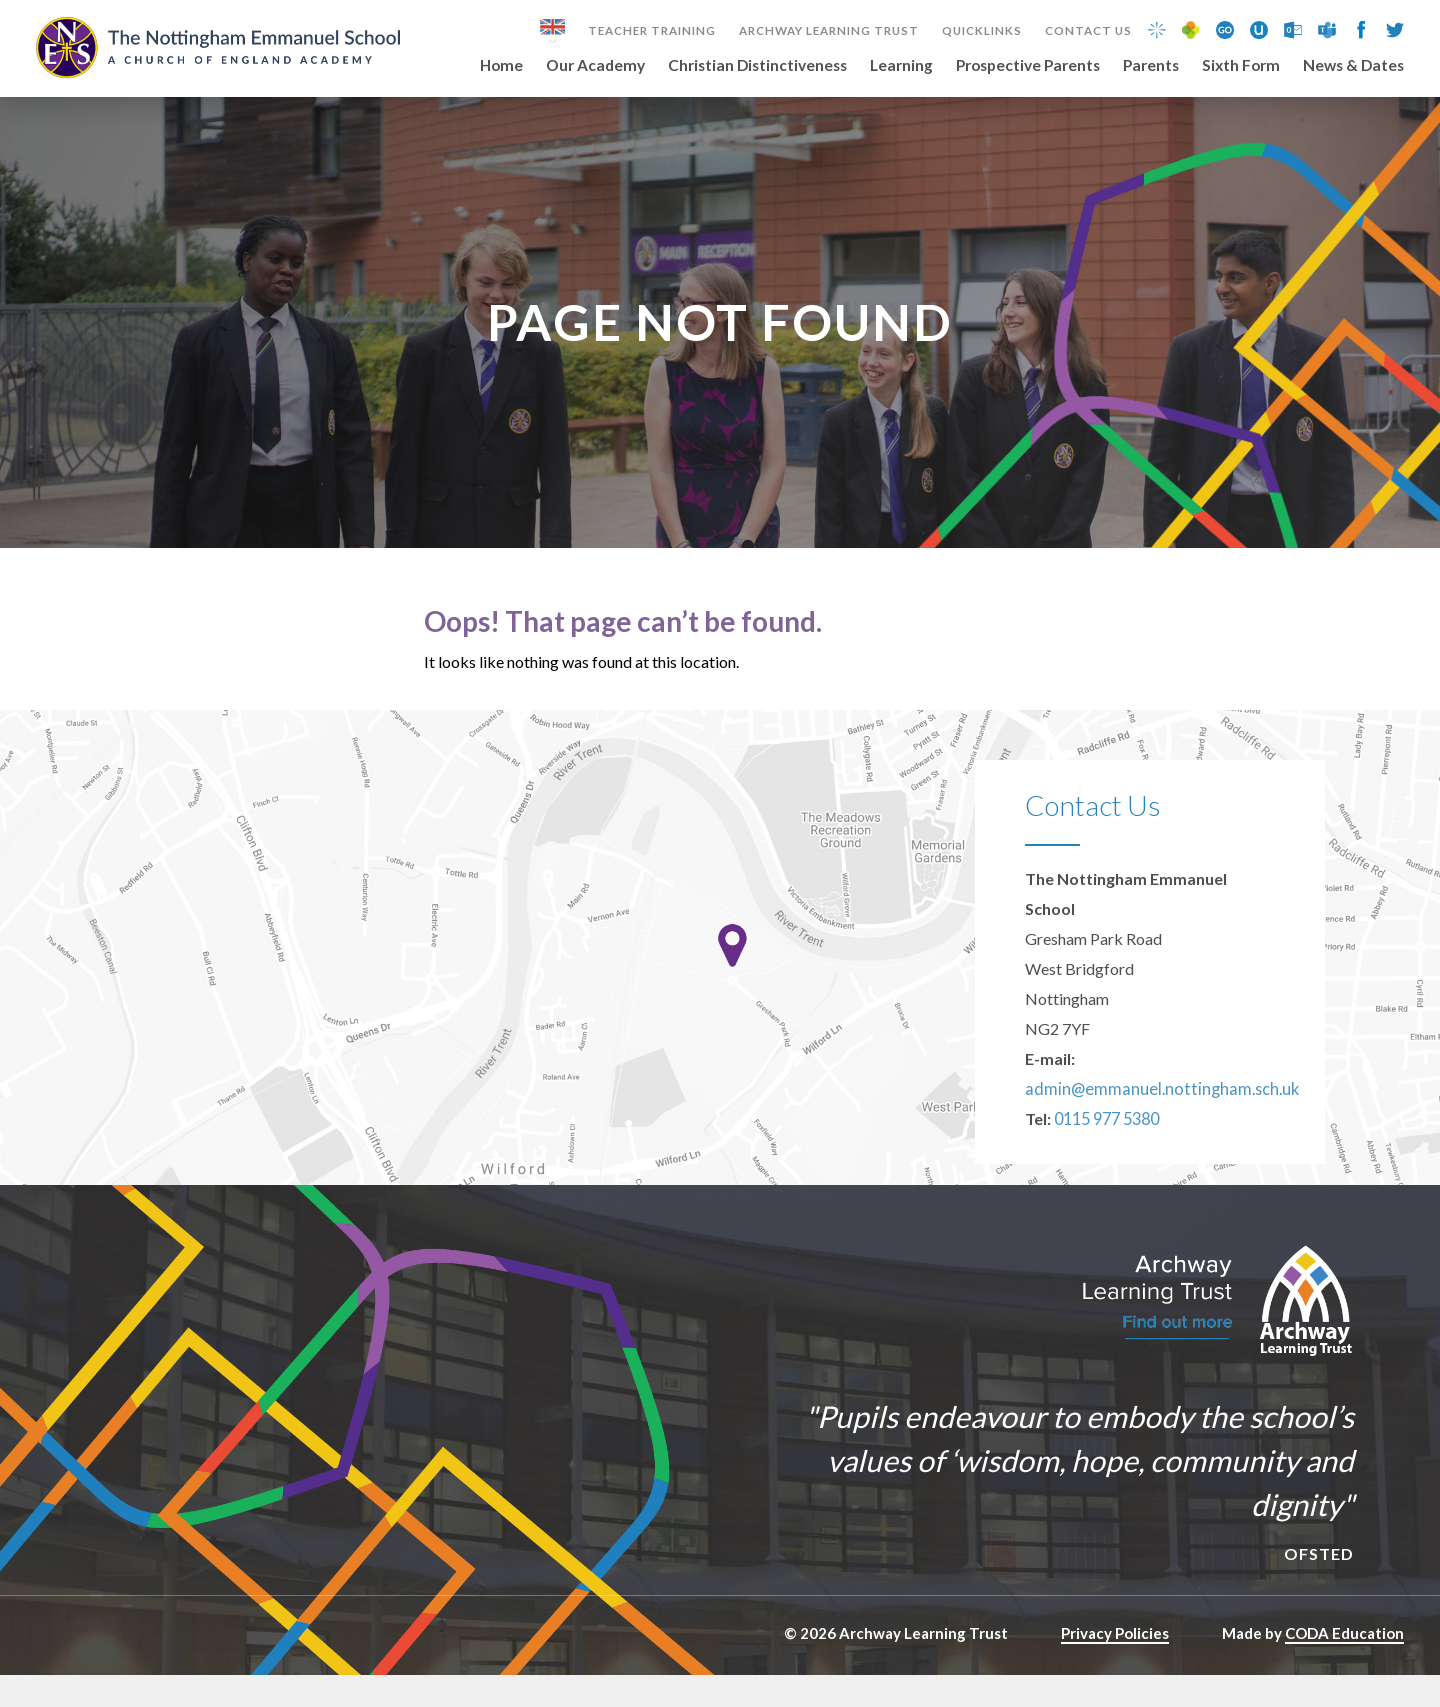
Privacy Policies (1115, 1665)
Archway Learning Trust (829, 31)
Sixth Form (1241, 66)
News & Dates (1353, 66)
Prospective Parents (1028, 66)
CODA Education (1344, 1665)
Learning (901, 66)
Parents (1151, 66)
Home (501, 66)
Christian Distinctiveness (757, 66)
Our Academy (595, 66)
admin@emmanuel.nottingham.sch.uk (1152, 1120)
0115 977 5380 (1106, 1150)
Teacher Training (652, 31)
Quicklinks (982, 31)
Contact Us (1088, 31)
